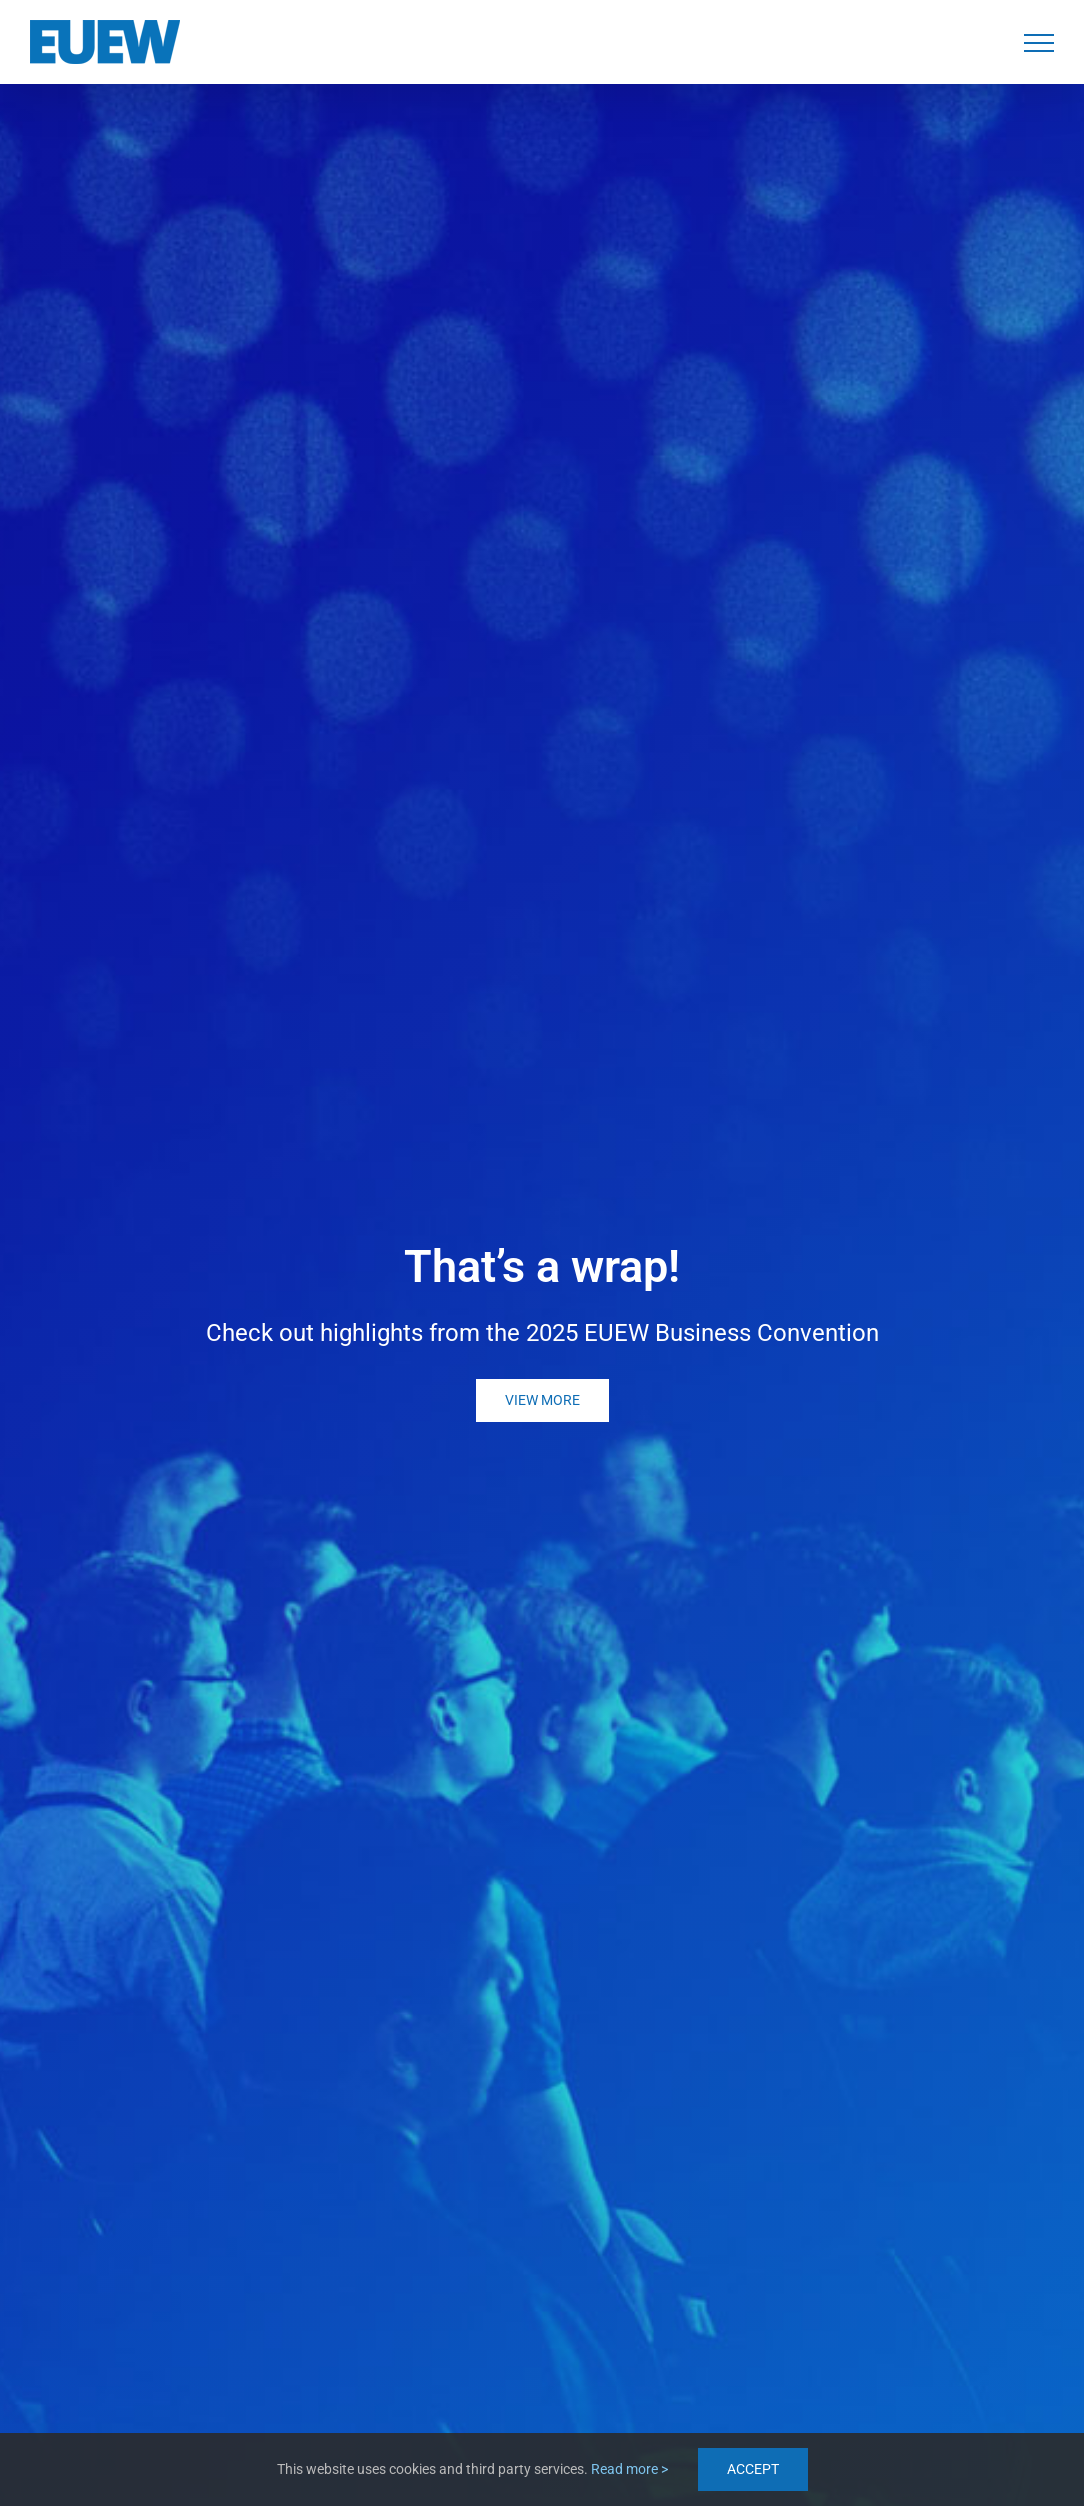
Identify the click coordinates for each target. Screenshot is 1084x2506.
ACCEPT (753, 2469)
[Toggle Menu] (1039, 43)
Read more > (629, 2469)
